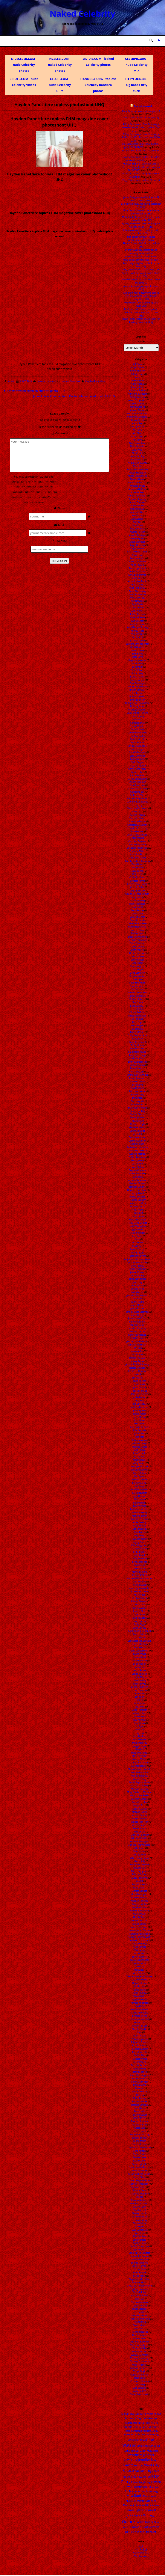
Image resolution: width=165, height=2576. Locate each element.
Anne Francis (137, 584)
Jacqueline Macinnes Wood (137, 1259)
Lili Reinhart (139, 1693)
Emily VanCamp (137, 1058)
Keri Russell (139, 1565)
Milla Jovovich (139, 1854)
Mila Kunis (139, 1848)
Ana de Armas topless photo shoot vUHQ (141, 288)
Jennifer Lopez (137, 1337)
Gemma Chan (137, 1143)
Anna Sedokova (137, 571)
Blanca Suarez (137, 676)
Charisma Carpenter (137, 808)
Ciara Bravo (137, 864)
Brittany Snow (137, 706)
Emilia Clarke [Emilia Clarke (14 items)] (135, 2439)
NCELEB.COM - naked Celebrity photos (60, 65)
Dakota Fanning (137, 900)
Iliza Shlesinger (137, 1232)
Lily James (139, 1706)
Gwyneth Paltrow (137, 1170)
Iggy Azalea (137, 1229)
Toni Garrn (139, 2328)
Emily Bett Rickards (137, 1035)
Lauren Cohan (139, 1660)
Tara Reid (139, 2298)
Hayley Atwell (137, 1193)
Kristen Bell (139, 1594)
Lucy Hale (140, 1732)
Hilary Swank (137, 1216)
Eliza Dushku (136, 1005)
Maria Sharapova (139, 1775)
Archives (141, 341)
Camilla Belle (137, 729)
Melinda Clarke (139, 1811)
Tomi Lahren (139, 2325)
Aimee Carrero (137, 396)
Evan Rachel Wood (137, 1107)
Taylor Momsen (140, 2305)
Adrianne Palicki (137, 390)
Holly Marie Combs (137, 1222)
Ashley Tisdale (137, 624)
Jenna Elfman (137, 1305)
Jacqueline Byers (137, 1255)
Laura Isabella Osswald (139, 1640)
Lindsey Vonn (140, 1716)
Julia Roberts (139, 1430)
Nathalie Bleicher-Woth (139, 1936)
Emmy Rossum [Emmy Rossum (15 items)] (145, 2445)
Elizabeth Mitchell (137, 1015)
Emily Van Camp (137, 1055)
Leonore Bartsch (139, 1686)
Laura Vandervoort (138, 1650)
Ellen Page (137, 1022)
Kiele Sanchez (140, 1568)
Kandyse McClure (139, 1466)
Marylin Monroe (139, 1798)
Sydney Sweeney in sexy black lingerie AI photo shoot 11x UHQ (141, 225)
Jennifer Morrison (137, 1344)
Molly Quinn (139, 1887)
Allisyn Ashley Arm (137, 462)
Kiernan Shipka (139, 1571)
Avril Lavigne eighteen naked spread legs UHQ (141, 265)
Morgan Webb (139, 1904)
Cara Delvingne (137, 755)
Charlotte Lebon (137, 821)
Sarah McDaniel (139, 2170)
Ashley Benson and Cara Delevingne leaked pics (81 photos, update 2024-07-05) (141, 137)
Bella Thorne (137, 650)
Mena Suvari (139, 1828)
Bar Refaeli (137, 637)
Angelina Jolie (137, 538)
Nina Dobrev (139, 1973)
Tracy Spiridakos (139, 2331)
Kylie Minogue (139, 1617)
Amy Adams (137, 518)
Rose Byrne (139, 2108)
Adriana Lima (137, 387)
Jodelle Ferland (139, 1390)
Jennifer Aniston (137, 1321)
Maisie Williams (139, 1752)
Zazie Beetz (139, 2377)
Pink (139, 2032)
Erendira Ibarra (137, 1081)
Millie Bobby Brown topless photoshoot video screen (141, 238)
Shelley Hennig (139, 2213)
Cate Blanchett (137, 785)
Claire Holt (137, 874)
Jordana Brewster (139, 1407)
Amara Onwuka (137, 502)
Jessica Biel (137, 1354)
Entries (141, 2549)
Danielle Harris (137, 920)
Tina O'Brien (139, 2321)
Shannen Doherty (139, 2200)
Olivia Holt (139, 1986)
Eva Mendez (137, 1104)
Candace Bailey (137, 736)
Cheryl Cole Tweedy (137, 828)
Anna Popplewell (137, 568)
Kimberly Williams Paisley (140, 1578)
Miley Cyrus (139, 1851)
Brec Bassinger (137, 683)
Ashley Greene (137, 617)
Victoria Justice (138, 2351)
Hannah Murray (137, 1183)
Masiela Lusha (139, 1802)
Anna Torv (137, 577)
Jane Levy (137, 1282)
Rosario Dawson (139, 2104)
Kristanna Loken (139, 1591)
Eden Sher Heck (137, 982)
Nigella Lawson (139, 1963)
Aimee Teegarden (137, 400)
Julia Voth (139, 1436)
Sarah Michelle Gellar (139, 2173)
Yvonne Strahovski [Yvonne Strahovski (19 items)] (146, 2532)
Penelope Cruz (139, 2015)
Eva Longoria (137, 1101)
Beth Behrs (137, 653)
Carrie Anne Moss (137, 768)
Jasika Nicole (137, 1292)
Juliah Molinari (139, 1440)
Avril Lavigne (137, 633)
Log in (141, 2546)
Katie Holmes (139, 1525)
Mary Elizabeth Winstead (139, 1792)
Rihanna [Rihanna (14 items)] (154, 2505)
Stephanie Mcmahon (139, 2279)
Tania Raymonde (139, 2295)
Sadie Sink (139, 2127)
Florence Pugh (137, 1124)
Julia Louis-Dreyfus (139, 1426)
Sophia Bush (139, 2242)
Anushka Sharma (137, 594)
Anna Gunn (137, 555)
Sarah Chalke (139, 2157)
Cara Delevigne (137, 749)
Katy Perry (139, 1535)
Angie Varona (137, 548)
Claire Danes (137, 867)
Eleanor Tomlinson (137, 992)
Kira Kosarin (139, 1581)
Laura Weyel (139, 1653)
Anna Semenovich (137, 574)
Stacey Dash (139, 2269)
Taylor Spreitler (139, 2308)
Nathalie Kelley (139, 1943)
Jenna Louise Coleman (137, 1311)
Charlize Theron (137, 814)
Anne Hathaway (137, 587)
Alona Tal (137, 466)
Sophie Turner (139, 2265)
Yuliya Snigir (139, 2371)
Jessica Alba (137, 1351)
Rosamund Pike (140, 2101)
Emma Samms (137, 1064)
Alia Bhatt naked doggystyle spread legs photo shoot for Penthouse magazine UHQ (141, 296)
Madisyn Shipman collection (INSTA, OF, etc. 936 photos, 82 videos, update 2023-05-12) (141, 167)
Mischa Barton (139, 1874)
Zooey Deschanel (139, 2394)
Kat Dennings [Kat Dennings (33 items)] (143, 2471)
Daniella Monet (137, 916)
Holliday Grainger (137, 1219)
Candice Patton (137, 742)
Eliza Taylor (137, 1008)
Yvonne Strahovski (139, 2374)
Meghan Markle (139, 1808)
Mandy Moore (139, 1759)
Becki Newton (137, 647)
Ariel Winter (137, 610)
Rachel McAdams (139, 2048)
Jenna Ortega (137, 1315)
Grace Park (137, 1163)
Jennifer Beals (137, 1324)
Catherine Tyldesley (137, 798)
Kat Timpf (140, 1486)
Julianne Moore (139, 1446)
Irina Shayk (137, 1242)
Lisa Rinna (139, 1723)
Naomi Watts (139, 1913)
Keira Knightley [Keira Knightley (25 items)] (140, 2482)
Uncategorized (138, 2338)
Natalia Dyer (139, 1917)
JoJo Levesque (140, 1403)
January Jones (137, 1288)
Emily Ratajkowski (137, 1051)
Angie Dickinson (137, 541)
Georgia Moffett (137, 1153)
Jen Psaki (137, 1298)
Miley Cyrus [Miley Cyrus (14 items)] (149, 2496)
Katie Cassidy (139, 1522)
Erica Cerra (137, 1084)
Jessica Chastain (137, 1357)
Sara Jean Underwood (139, 2147)
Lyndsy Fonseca (139, 1739)
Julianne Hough (139, 1443)
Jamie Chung (137, 1275)
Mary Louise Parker (140, 1795)
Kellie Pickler (139, 1551)
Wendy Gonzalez (139, 2354)
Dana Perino (137, 910)
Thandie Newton (139, 2315)
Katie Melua (140, 1532)
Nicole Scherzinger (139, 1959)
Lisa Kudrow (139, 1719)
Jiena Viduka (139, 1387)
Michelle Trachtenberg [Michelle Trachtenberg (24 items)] (143, 2491)
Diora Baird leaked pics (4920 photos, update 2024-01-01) (141, 145)
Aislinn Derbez (137, 406)
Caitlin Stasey (137, 716)
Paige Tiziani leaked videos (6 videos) (141, 180)
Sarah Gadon (139, 2160)
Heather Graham (137, 1199)
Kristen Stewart (139, 1601)
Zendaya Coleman (139, 2381)
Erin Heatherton (137, 1091)
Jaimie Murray (137, 1272)
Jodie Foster (140, 1397)
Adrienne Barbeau (137, 393)
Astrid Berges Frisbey (137, 627)
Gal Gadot (137, 1134)
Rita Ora (139, 2094)
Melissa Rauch (139, 1824)
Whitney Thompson (140, 2361)
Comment (59, 433)
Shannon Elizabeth (139, 2203)
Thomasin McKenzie (139, 2318)
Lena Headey (139, 1680)
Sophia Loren (139, 2249)
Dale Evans (137, 906)
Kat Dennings (139, 1482)
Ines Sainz (137, 1236)
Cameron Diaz (137, 722)
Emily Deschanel (137, 1042)
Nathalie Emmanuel (140, 1940)
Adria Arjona (137, 383)
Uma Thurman (139, 2335)
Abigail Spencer (137, 370)
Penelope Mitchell (139, 2019)
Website (59, 540)
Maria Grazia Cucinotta (139, 1769)
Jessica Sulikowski (137, 1370)
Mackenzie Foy (139, 1742)
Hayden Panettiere (70, 381)
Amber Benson (137, 505)
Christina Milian (137, 851)
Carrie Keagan (137, 775)
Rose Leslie (139, 2111)
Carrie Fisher (137, 772)
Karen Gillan (139, 1473)
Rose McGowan (139, 2114)
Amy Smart (137, 525)
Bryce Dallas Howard (137, 712)
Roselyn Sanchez (139, 2121)
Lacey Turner (139, 1621)
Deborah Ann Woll (137, 936)
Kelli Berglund (140, 1548)
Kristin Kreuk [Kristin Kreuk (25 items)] (142, 2487)
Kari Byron (139, 1476)
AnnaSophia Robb (137, 581)
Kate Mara (139, 1499)
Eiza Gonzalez (137, 989)
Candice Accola (137, 739)
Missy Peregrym (139, 1877)
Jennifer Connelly (137, 1328)
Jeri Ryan (137, 1347)
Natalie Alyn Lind (139, 1920)
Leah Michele (139, 1667)
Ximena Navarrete (139, 2367)
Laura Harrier (140, 1637)
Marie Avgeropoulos (139, 1782)
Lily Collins (139, 1703)
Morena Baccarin (139, 1897)
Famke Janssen (137, 1117)
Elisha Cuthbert (137, 999)
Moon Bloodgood (139, 1894)
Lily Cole (139, 1699)
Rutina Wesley (139, 2124)
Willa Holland (139, 2364)
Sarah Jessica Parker (139, 2167)
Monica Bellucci (140, 1890)
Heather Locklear (137, 1203)
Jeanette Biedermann (137, 1295)
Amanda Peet (137, 492)
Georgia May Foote (137, 1150)
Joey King (139, 1400)
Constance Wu (137, 880)
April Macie (137, 604)
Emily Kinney (137, 1045)
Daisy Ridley (137, 897)
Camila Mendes (137, 726)
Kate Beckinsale (139, 1489)
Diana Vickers (137, 956)
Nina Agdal (139, 1969)
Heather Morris (137, 1206)
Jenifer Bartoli (137, 1301)
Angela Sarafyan (137, 535)
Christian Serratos (137, 841)
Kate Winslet (139, 1505)
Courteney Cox (137, 890)
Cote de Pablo (137, 887)
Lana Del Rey (139, 1627)
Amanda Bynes (137, 485)
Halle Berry (137, 1176)
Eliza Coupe (137, 1002)
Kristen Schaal (139, 1598)
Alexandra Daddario (137, 416)
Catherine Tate (137, 795)
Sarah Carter (139, 2154)
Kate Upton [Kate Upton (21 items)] (144, 2476)
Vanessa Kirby (139, 2348)
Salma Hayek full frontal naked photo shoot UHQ (141, 274)
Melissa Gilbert (139, 1818)
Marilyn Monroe (139, 1785)
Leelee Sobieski (139, 1673)
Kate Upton (139, 1502)
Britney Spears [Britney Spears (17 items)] (141, 2426)
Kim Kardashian (139, 1574)
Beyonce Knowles (137, 660)
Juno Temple (139, 1453)
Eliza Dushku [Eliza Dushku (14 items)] (138, 2434)
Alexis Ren (137, 423)
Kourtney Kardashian (139, 1588)
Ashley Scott (137, 620)
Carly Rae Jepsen (137, 765)
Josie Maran (140, 1417)
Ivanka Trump (137, 1249)
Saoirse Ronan (139, 2144)
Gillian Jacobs (137, 1160)
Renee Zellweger (139, 2081)
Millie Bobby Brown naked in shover (141, 259)
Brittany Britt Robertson (137, 702)
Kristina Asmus (139, 1607)
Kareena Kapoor (139, 1469)
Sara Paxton (139, 2150)
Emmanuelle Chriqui (137, 1074)
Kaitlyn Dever (139, 1459)
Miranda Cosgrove (139, 1864)
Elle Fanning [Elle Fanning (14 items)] (152, 2434)
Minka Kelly (139, 1861)
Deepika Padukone (137, 939)
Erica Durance (137, 1087)
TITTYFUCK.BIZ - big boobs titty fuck (136, 85)
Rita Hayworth (139, 2091)
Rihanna (139, 2088)
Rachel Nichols (139, 2052)
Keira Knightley (139, 1545)
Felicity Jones (137, 1120)
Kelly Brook (139, 1555)
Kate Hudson (139, 1496)
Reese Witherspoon (140, 2075)
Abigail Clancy (137, 367)
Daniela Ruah (137, 913)
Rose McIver (139, 2117)
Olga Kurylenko (139, 1979)
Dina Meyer (137, 969)
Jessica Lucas (137, 1361)
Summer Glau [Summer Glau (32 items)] (138, 2527)
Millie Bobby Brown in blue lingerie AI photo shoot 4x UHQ (141, 219)
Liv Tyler (139, 1726)
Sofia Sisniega (140, 2236)
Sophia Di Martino (139, 2246)
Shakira (139, 2196)
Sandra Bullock (139, 2137)
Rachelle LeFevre (139, 2065)
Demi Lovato (137, 946)
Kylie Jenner (140, 1614)
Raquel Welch (140, 2068)
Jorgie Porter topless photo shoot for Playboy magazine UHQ (141, 320)
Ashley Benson (137, 614)
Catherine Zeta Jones (137, 801)
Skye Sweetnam (139, 2229)
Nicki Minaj (139, 1950)
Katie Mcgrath (140, 1528)
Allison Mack (137, 459)
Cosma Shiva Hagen (137, 883)
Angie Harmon (137, 545)
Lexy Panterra (140, 1690)
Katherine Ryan (139, 1515)
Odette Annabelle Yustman (139, 1976)
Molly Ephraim (139, 1884)
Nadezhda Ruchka (139, 1910)
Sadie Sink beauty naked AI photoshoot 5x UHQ (141, 205)
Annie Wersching (137, 591)
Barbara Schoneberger (137, 643)
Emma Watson (136, 1071)
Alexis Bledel (137, 420)
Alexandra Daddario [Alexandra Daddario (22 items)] (133, 2414)
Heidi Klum (137, 1209)
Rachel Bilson (139, 2045)
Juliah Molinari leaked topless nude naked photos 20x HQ (141, 232)
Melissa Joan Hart (139, 1821)
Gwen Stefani (137, 1167)
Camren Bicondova (137, 732)
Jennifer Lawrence (137, 1334)
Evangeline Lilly (137, 1111)
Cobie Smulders (137, 877)
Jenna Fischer (137, 1308)
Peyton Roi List (139, 2025)
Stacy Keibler (139, 2272)
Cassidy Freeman (137, 781)
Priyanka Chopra (139, 2042)
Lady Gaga (139, 1624)
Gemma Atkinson (137, 1140)
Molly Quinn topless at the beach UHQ (141, 269)
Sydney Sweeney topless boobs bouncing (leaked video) (141, 251)
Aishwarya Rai (137, 403)
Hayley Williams (137, 1196)
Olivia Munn (139, 1989)
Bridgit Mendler (137, 689)
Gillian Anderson (137, 1157)
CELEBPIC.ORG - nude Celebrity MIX (136, 65)
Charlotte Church (137, 818)
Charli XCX (137, 811)
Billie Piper (137, 666)
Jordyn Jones (139, 1410)
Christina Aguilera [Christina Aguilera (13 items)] (141, 2430)
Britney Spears (136, 696)
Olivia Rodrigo (139, 1992)
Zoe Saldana (139, 2387)
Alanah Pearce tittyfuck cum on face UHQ (141, 245)
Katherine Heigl (139, 1512)
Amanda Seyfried (136, 495)
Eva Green (137, 1097)
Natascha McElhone (140, 1930)
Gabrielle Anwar (137, 1127)
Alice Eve (137, 439)
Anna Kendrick (137, 558)
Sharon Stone (139, 2206)
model (139, 1880)
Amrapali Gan (137, 512)
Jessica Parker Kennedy (137, 1364)
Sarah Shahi (139, 2177)
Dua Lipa (137, 979)
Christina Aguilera (137, 844)
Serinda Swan (140, 2190)
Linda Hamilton (139, 1709)
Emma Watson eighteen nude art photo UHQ (34, 391)
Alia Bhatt (137, 433)
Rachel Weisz (139, 2061)
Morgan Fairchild (139, 1900)
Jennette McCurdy (137, 1318)
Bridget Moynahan (137, 686)
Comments (141, 2552)
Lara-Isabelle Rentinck (139, 1630)
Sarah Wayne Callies (139, 2180)
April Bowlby (137, 600)
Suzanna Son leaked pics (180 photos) (141, 150)
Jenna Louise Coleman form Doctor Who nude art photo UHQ (74, 396)
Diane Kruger (137, 959)
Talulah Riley (139, 2292)
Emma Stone (136, 1068)
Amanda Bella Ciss (137, 482)
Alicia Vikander (137, 446)
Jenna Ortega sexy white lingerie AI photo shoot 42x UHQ (141, 199)
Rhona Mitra (139, 2084)
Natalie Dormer (139, 1923)
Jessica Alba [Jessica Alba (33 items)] (141, 2465)
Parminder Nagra (139, 2009)
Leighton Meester (139, 1677)
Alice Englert (137, 436)
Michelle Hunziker (139, 1834)
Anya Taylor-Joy (137, 597)
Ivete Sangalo (137, 1252)
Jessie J (137, 1374)
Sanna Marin (139, 2140)
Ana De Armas (137, 528)
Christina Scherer (137, 857)
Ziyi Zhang (139, 2384)
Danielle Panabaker (137, 923)
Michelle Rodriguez (139, 1841)
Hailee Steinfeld (137, 1173)
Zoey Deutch (139, 2390)
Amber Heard (137, 508)
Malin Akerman (139, 1755)
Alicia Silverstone (137, 443)
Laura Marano (139, 1643)
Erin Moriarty (137, 1094)
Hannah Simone (137, 1186)
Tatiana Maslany (139, 2302)
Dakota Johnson (137, 903)
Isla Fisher (137, 1245)
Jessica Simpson (137, 1367)
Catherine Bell (137, 791)
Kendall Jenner (139, 1561)
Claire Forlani (137, 870)
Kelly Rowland (139, 1558)
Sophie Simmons (139, 2262)
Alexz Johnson (137, 426)
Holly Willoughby (137, 1226)
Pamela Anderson (139, 2002)
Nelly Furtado (140, 1946)
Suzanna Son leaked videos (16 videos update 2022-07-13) (141, 158)
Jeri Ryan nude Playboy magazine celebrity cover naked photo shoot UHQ (141, 312)
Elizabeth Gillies (137, 1012)
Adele (137, 377)
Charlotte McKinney (137, 824)
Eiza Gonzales (137, 986)
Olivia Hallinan (139, 1983)
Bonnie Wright (137, 680)
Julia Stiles (139, 1433)
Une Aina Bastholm (139, 2341)
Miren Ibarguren (139, 1871)
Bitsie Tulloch (137, 670)
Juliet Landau (139, 1449)
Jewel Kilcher (139, 1380)
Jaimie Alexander (137, 1268)
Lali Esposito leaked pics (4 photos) (141, 117)
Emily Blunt (137, 1038)
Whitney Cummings (140, 2358)
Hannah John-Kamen (137, 1180)
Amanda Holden (137, 489)
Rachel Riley (139, 2055)
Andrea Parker (137, 531)
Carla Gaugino (137, 758)
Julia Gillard (139, 1423)
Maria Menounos (139, 1772)
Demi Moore (137, 949)
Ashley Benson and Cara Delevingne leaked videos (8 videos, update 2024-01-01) (141, 127)
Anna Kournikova (137, 561)
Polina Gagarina (139, 2039)
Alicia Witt (137, 449)
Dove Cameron (137, 972)
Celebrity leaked (143, 106)
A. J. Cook (137, 364)
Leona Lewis (139, 1683)
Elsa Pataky (137, 1028)
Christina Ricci (137, 854)
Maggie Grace (140, 1746)
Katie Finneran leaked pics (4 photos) (141, 111)
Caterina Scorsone (137, 788)
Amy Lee (137, 521)
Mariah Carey (139, 1779)
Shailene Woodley (139, 2193)
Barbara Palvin (137, 640)
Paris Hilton (139, 2005)
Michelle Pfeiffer (139, 1838)
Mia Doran (139, 1831)
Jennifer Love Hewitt (137, 1341)
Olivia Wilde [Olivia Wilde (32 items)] (141, 2505)
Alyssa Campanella (137, 475)
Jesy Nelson (137, 1377)
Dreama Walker (137, 976)
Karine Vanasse (139, 1479)
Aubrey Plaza (137, 630)
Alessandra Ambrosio (137, 413)
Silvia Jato (139, 2226)
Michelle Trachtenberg (139, 1844)
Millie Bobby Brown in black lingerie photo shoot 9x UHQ (141, 212)
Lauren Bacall (139, 1657)
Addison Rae (137, 374)
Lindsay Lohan (138, 1713)
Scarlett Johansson (139, 2183)
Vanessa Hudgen (139, 2345)
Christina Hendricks (137, 847)
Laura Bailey (139, 1634)
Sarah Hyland (139, 2164)
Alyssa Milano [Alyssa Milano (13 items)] (154, 2413)
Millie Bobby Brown (139, 1858)
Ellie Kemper (137, 1025)
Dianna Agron (137, 966)
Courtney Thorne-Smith (137, 893)
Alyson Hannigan (137, 472)
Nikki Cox (139, 1966)
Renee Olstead (139, 2078)
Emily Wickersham (137, 1061)
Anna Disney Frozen (137, 551)
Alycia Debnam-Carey (137, 469)
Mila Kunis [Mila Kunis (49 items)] (134, 2495)
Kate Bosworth (139, 1492)
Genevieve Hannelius (137, 1147)
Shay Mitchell (139, 2210)
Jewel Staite (139, 1384)
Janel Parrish (137, 1285)
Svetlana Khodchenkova (139, 2285)
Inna (137, 1239)
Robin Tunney (140, 2098)
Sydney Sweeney (139, 2289)
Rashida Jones (140, 2071)
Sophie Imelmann (140, 2256)
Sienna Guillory (139, 2220)
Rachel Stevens (139, 2058)
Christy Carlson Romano (137, 861)
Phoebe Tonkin (139, 2029)
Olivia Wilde (139, 1996)
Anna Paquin (137, 564)
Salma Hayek (139, 2131)
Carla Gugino (137, 762)
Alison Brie (137, 452)
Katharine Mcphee (139, 1509)
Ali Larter (137, 429)
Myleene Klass (139, 1907)
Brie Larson (137, 693)
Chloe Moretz (137, 837)
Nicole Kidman (139, 1956)
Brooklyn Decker (136, 709)
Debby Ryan (137, 933)
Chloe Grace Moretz (137, 834)
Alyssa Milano (137, 479)
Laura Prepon (140, 1647)
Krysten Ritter (140, 1611)
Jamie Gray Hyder (137, 1278)
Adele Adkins (137, 380)
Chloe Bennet (137, 831)
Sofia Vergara (139, 2239)
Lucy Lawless (139, 1736)
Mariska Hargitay (139, 1788)
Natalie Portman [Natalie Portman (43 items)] (137, 2500)
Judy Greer (139, 1420)
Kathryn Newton (139, 1518)
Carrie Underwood (137, 778)
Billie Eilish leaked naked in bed (141, 256)
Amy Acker (137, 515)
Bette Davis (137, 656)
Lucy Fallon (139, 1729)
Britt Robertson (137, 699)
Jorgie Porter (139, 1413)
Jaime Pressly (137, 1265)
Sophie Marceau (139, 2259)
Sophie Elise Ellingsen (140, 2252)
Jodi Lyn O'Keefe (139, 1393)
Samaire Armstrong (139, 2134)
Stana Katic (139, 2275)
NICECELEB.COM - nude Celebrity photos (24, 65)
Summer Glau (139, 2282)
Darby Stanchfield (137, 926)
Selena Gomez (138, 2186)
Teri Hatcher (139, 2312)
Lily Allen (139, 1696)
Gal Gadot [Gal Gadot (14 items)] (140, 2450)
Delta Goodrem (137, 943)
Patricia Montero (139, 2012)
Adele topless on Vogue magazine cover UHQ (141, 304)
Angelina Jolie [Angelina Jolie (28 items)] (141, 2423)
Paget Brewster (139, 1999)
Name (59, 507)
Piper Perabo (139, 2035)
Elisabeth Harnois (137, 995)
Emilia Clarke (136, 1031)
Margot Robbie (139, 1765)
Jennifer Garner (137, 1331)
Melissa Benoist (140, 1815)
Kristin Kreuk (138, 1604)
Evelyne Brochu (137, 1114)
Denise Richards (137, 953)
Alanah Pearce (137, 410)
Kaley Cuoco (139, 1463)
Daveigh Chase (137, 930)
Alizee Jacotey (137, 456)
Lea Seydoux (139, 1663)
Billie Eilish (137, 663)
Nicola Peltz (139, 1953)
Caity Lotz (137, 719)
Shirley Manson (139, 2216)
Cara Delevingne (137, 752)
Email (59, 524)
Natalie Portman (139, 1927)
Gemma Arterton (137, 1137)
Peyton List (139, 2022)
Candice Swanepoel (137, 745)
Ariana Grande (136, 607)
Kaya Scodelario (139, 1538)
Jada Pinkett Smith (137, 1262)
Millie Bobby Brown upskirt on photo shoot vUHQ (141, 281)
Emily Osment (137, 1048)
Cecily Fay (137, 805)
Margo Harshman (139, 1762)
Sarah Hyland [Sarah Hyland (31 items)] (135, 2510)
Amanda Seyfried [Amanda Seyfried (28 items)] (136, 2418)
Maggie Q (139, 1749)
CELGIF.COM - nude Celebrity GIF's (60, 85)
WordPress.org (140, 2556)
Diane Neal (137, 962)
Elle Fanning (137, 1018)
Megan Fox (139, 1805)
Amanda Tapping (137, 499)
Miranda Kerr (139, 1867)
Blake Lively (137, 673)
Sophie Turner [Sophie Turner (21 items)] (144, 2522)
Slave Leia (139, 2233)
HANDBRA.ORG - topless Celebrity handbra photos (98, 85)
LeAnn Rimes (139, 1670)
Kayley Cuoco (139, 1542)
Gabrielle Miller (137, 1130)
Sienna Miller (139, 2223)
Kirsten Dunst (140, 1584)
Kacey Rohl (139, 1456)
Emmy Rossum (136, 1078)
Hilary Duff (137, 1212)
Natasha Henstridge (139, 1933)
